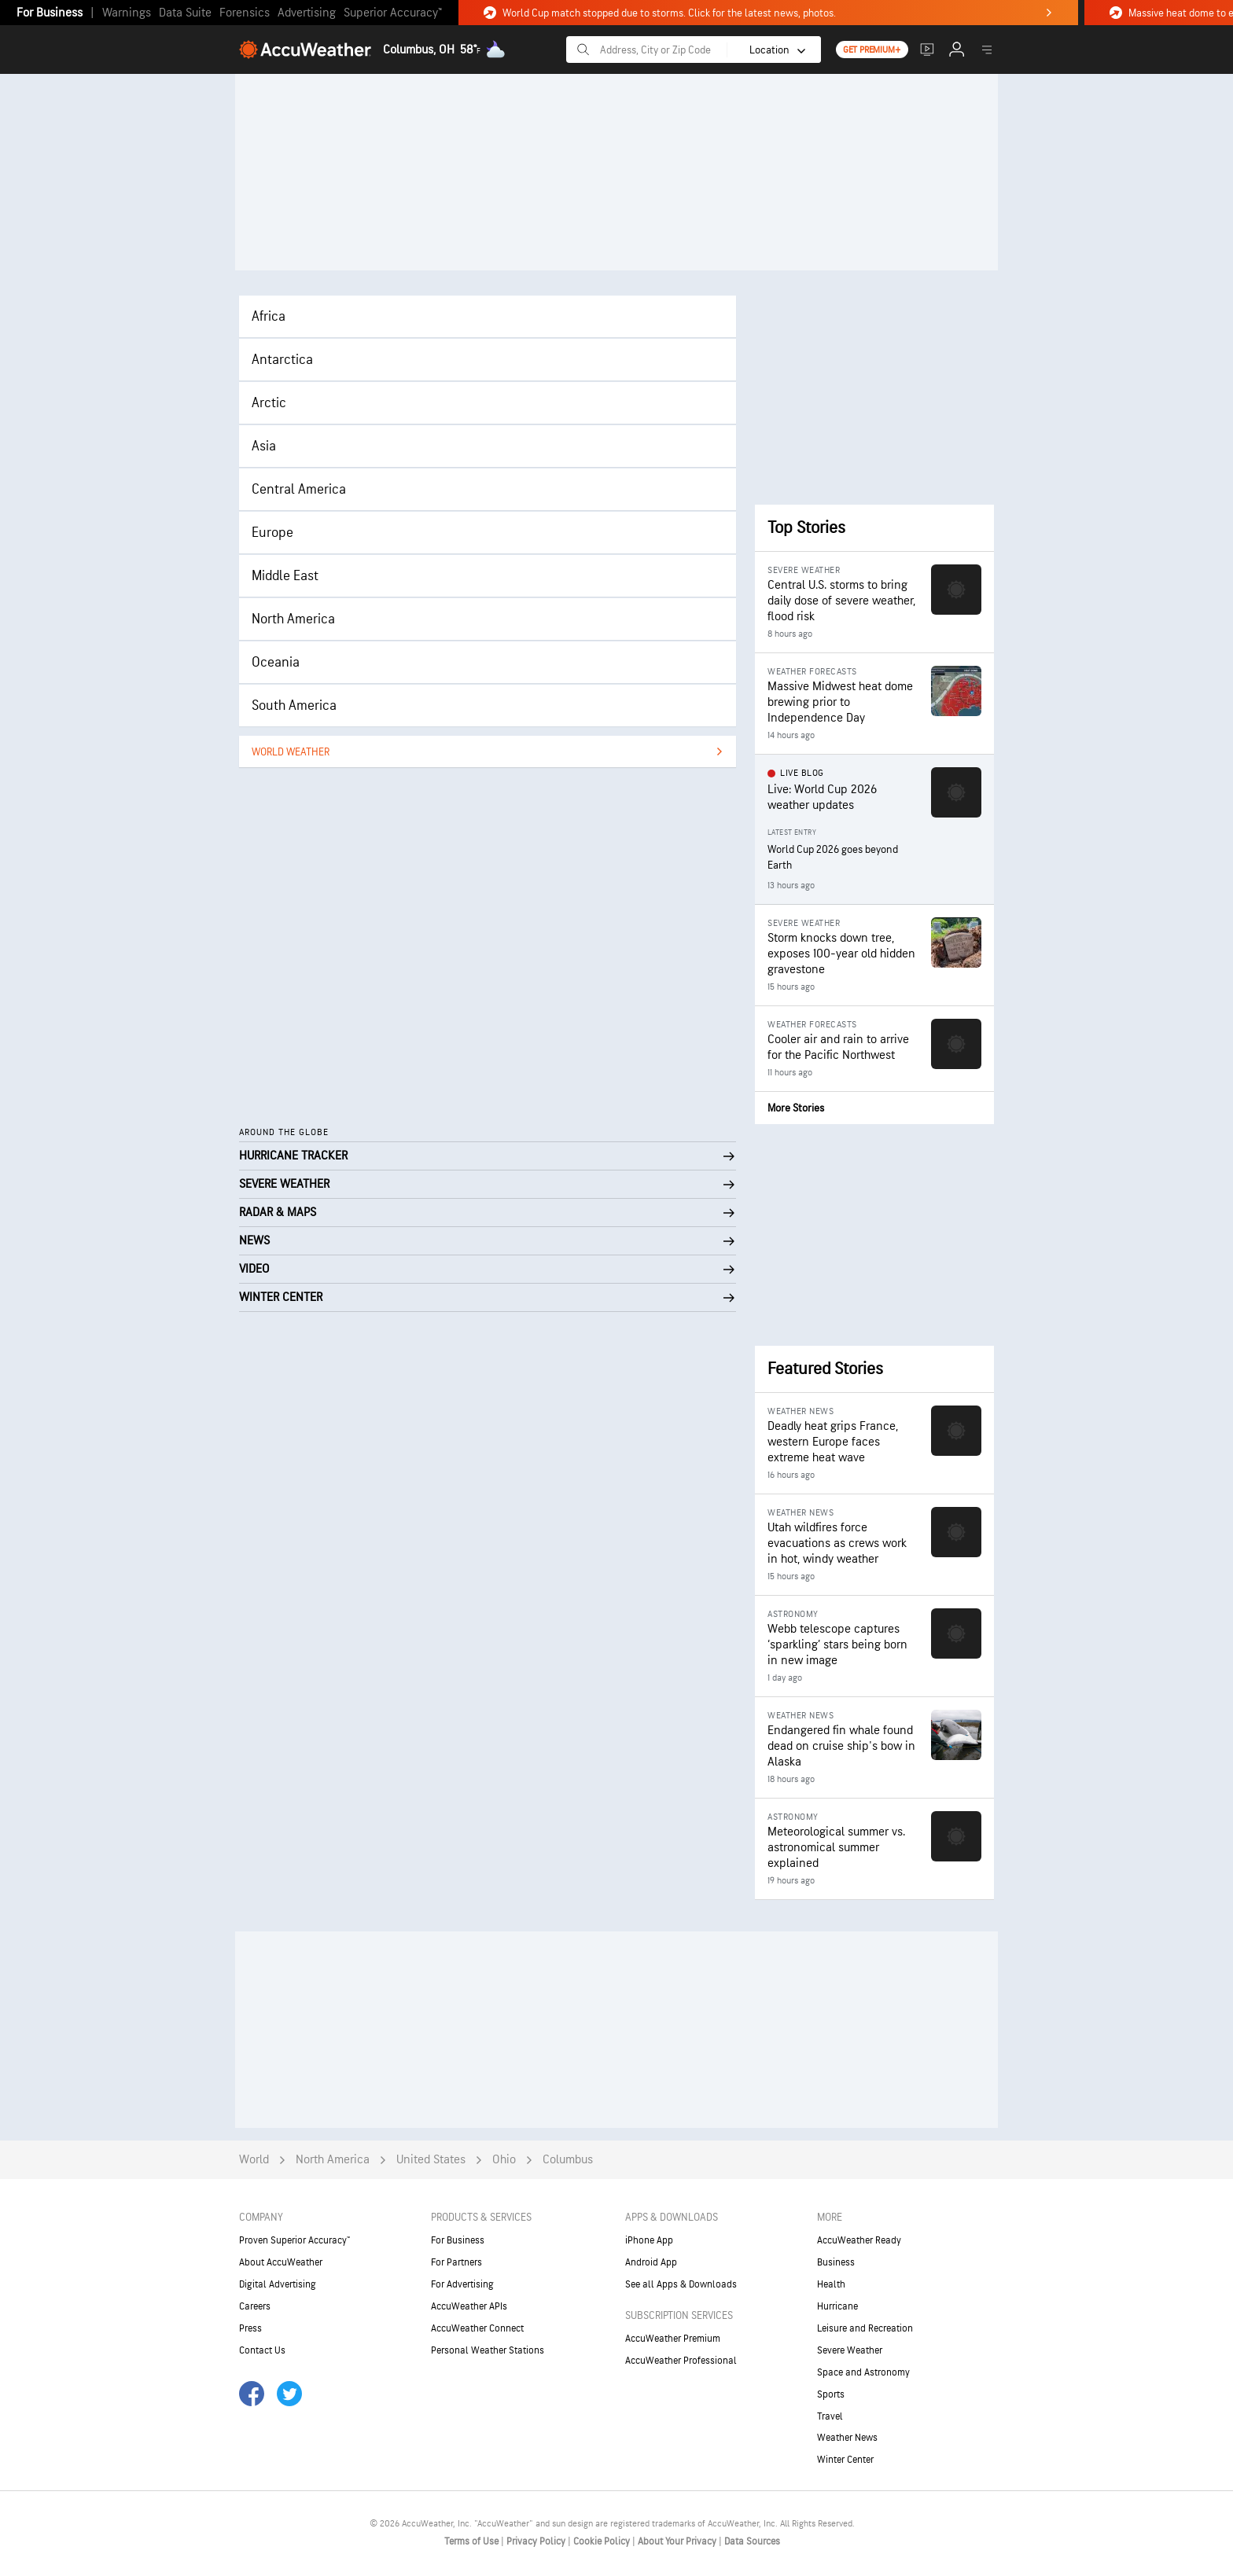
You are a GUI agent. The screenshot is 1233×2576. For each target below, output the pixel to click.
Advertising (307, 13)
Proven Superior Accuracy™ (294, 2240)
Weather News (847, 2437)
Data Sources (752, 2541)
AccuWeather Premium (672, 2338)
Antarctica (282, 359)
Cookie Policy (602, 2541)
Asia (264, 446)
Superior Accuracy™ (393, 13)
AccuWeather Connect (477, 2328)
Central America (299, 489)
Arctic (269, 403)
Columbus (568, 2159)
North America (293, 619)
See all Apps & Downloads (681, 2284)
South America (294, 705)
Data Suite (185, 13)
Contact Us (262, 2350)
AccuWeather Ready (859, 2240)
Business (836, 2262)
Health (831, 2284)
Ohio (504, 2159)
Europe (272, 532)
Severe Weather (849, 2350)
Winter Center (845, 2459)
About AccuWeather (280, 2262)
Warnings (126, 13)
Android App (651, 2262)
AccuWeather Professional (681, 2360)
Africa (268, 316)
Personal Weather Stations (487, 2350)
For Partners (456, 2262)
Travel (830, 2416)
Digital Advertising (277, 2284)
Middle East (285, 576)
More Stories (795, 1108)
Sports (831, 2394)
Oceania (276, 662)
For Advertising (462, 2284)
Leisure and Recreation (865, 2328)
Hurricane (837, 2306)
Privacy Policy (537, 2541)
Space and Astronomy (863, 2372)
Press (250, 2328)
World (254, 2159)
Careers (255, 2306)
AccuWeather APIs (469, 2306)
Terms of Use (472, 2541)
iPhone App (649, 2240)
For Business (50, 13)
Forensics (244, 13)
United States (431, 2159)
